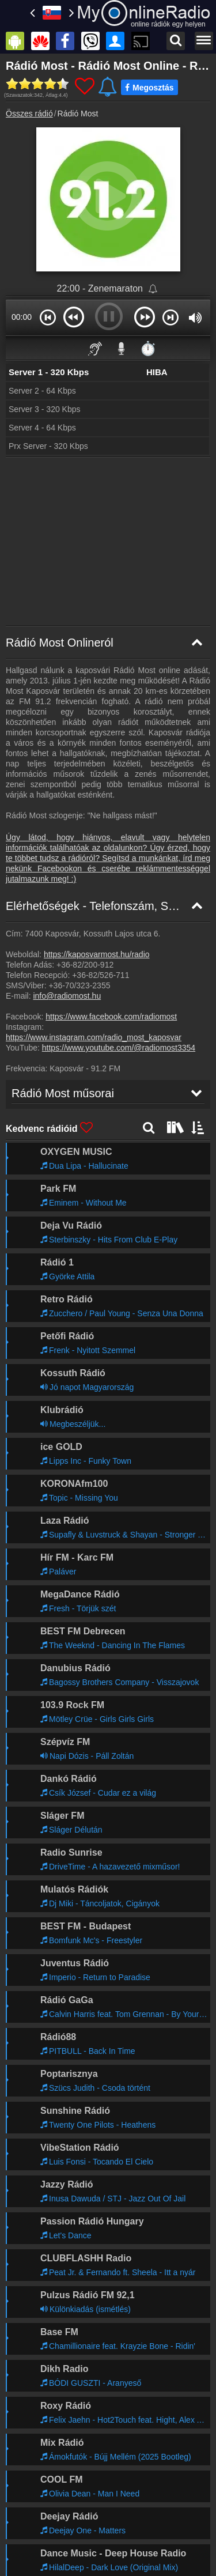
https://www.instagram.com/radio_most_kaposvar (93, 1037)
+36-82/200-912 (84, 964)
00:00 (22, 317)
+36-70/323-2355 (79, 985)
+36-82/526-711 (100, 975)
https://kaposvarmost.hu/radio (97, 954)
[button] (48, 317)
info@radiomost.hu (67, 995)
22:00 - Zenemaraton (101, 288)
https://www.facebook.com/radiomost (111, 1016)
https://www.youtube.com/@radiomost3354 (118, 1047)
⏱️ (148, 348)
